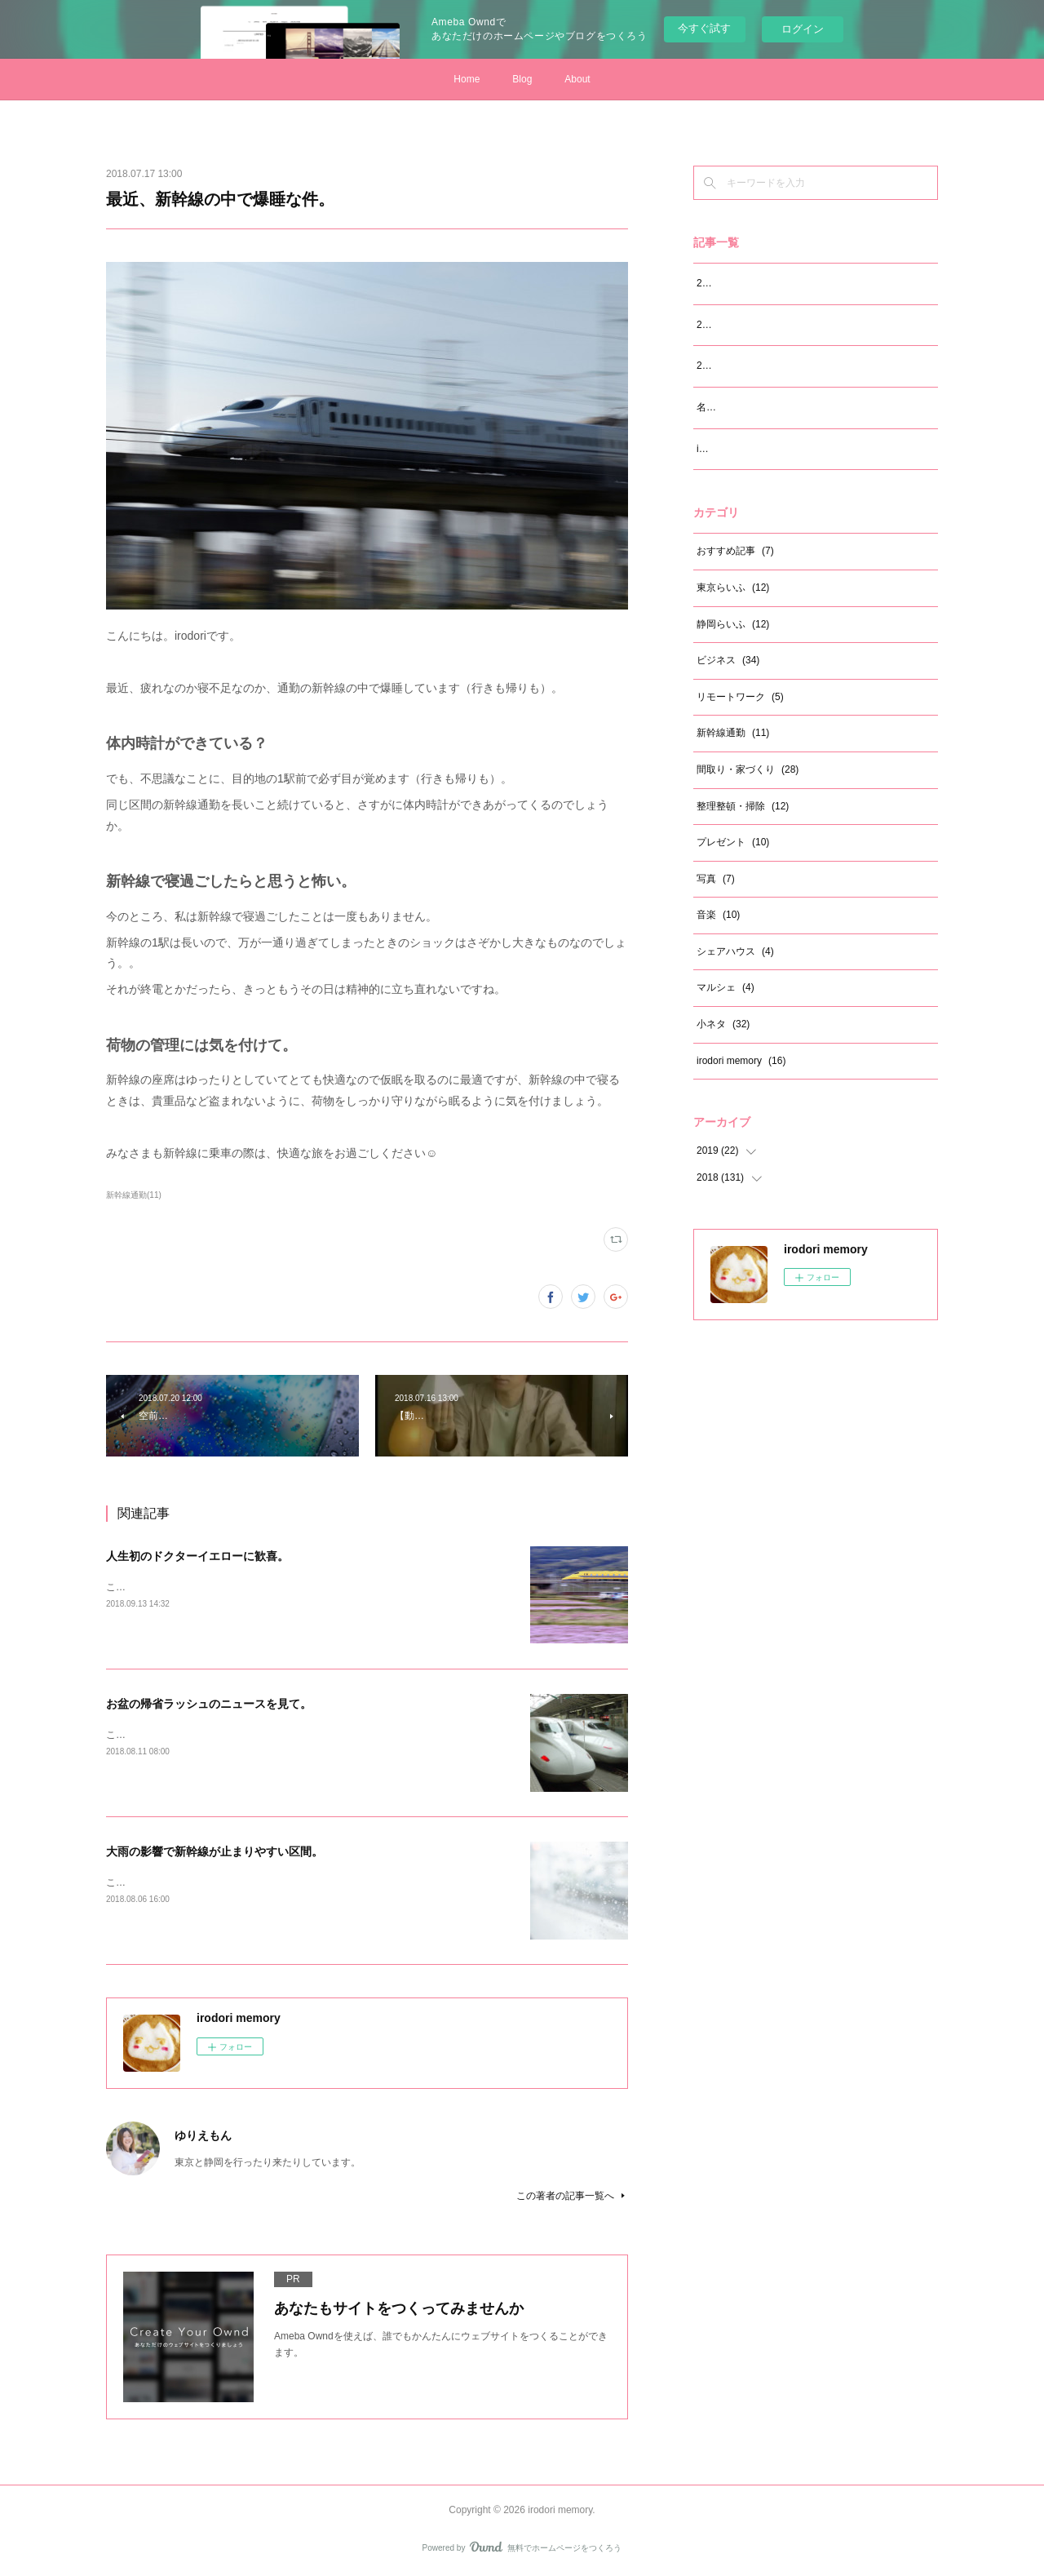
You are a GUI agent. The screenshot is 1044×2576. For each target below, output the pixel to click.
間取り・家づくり (747, 769)
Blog (522, 79)
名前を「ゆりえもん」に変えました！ (780, 407)
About (577, 79)
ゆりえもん (203, 2135)
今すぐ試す (704, 28)
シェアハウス (735, 951)
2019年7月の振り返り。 (749, 283)
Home (466, 79)
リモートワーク (740, 697)
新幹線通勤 (733, 732)
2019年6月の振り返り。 (749, 324)
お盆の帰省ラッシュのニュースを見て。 (209, 1703)
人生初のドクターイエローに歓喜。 (197, 1556)
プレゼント (733, 842)
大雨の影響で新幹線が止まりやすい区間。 (214, 1851)
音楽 (718, 914)
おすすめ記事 (735, 550)
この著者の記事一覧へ (572, 2195)
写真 (716, 879)
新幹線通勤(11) (133, 1194)
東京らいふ (733, 587)
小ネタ (723, 1024)
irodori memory (741, 1060)
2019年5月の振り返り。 (749, 365)
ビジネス (728, 660)
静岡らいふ (733, 624)
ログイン (802, 29)
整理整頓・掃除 (743, 806)
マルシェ (725, 987)
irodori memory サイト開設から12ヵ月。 (785, 448)
